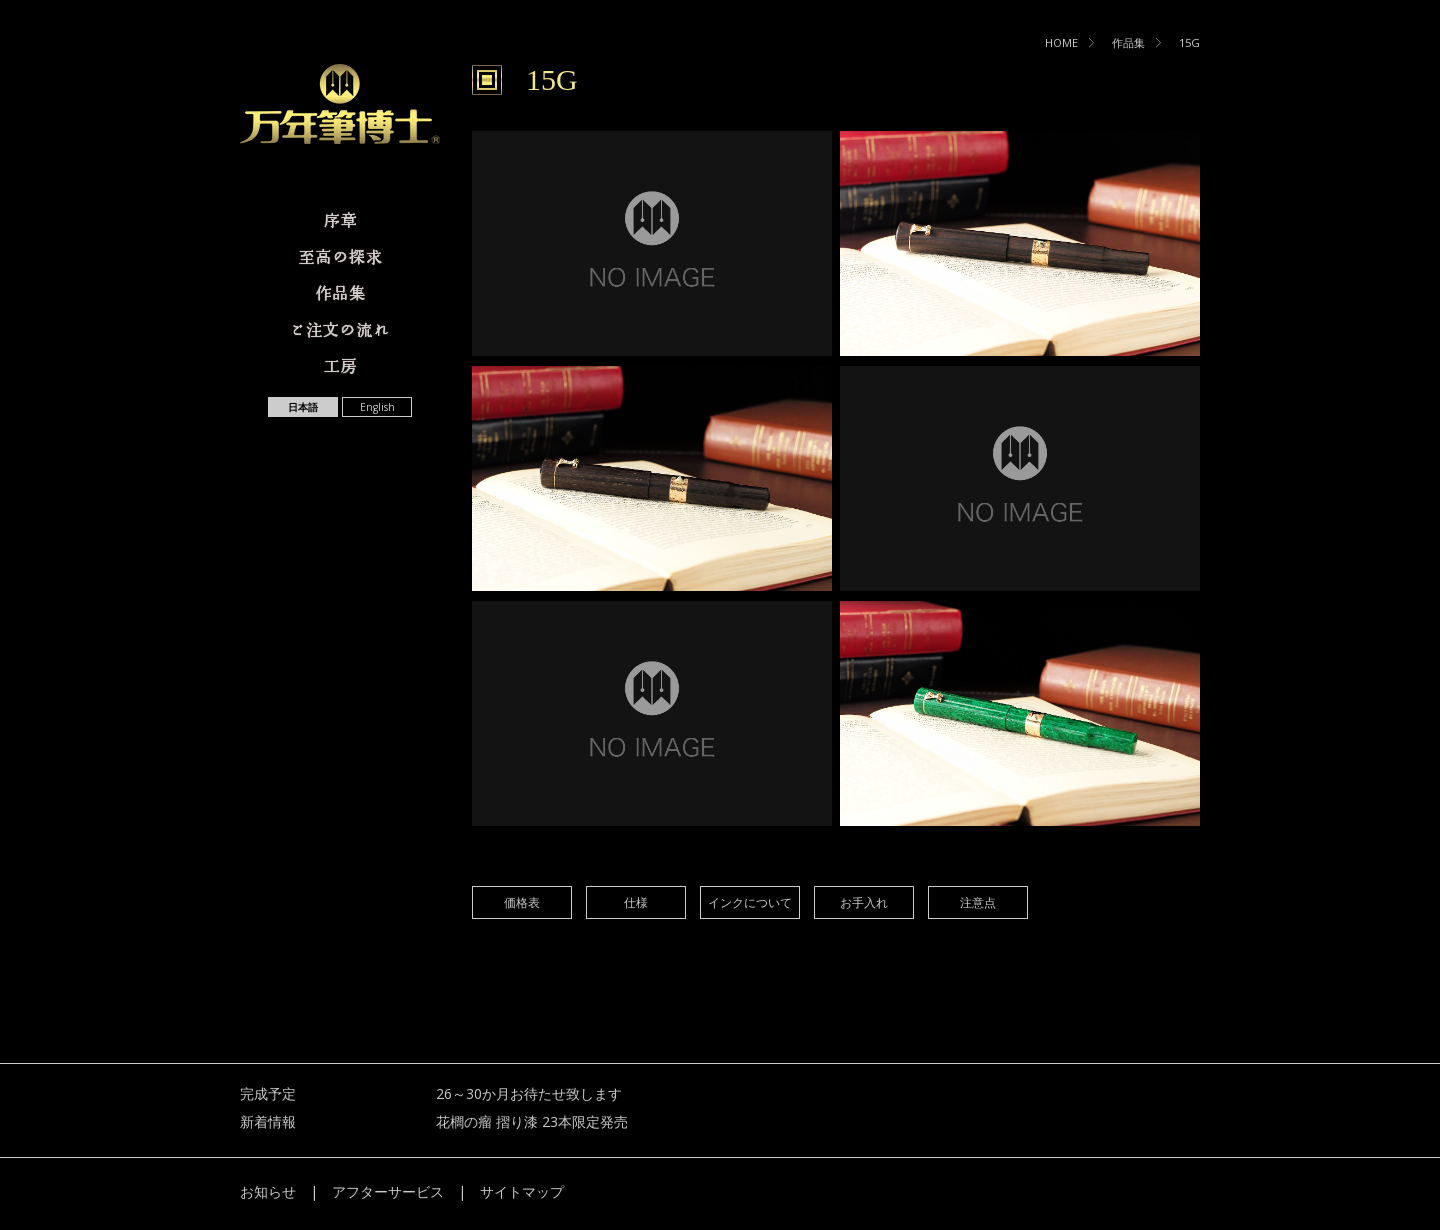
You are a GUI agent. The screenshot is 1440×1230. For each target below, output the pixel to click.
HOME (1061, 42)
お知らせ (268, 1191)
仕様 (636, 902)
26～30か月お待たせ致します (529, 1093)
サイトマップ (522, 1191)
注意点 (978, 902)
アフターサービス (388, 1191)
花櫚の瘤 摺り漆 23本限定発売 (532, 1121)
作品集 (1128, 42)
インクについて (750, 902)
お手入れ (864, 902)
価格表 (522, 902)
